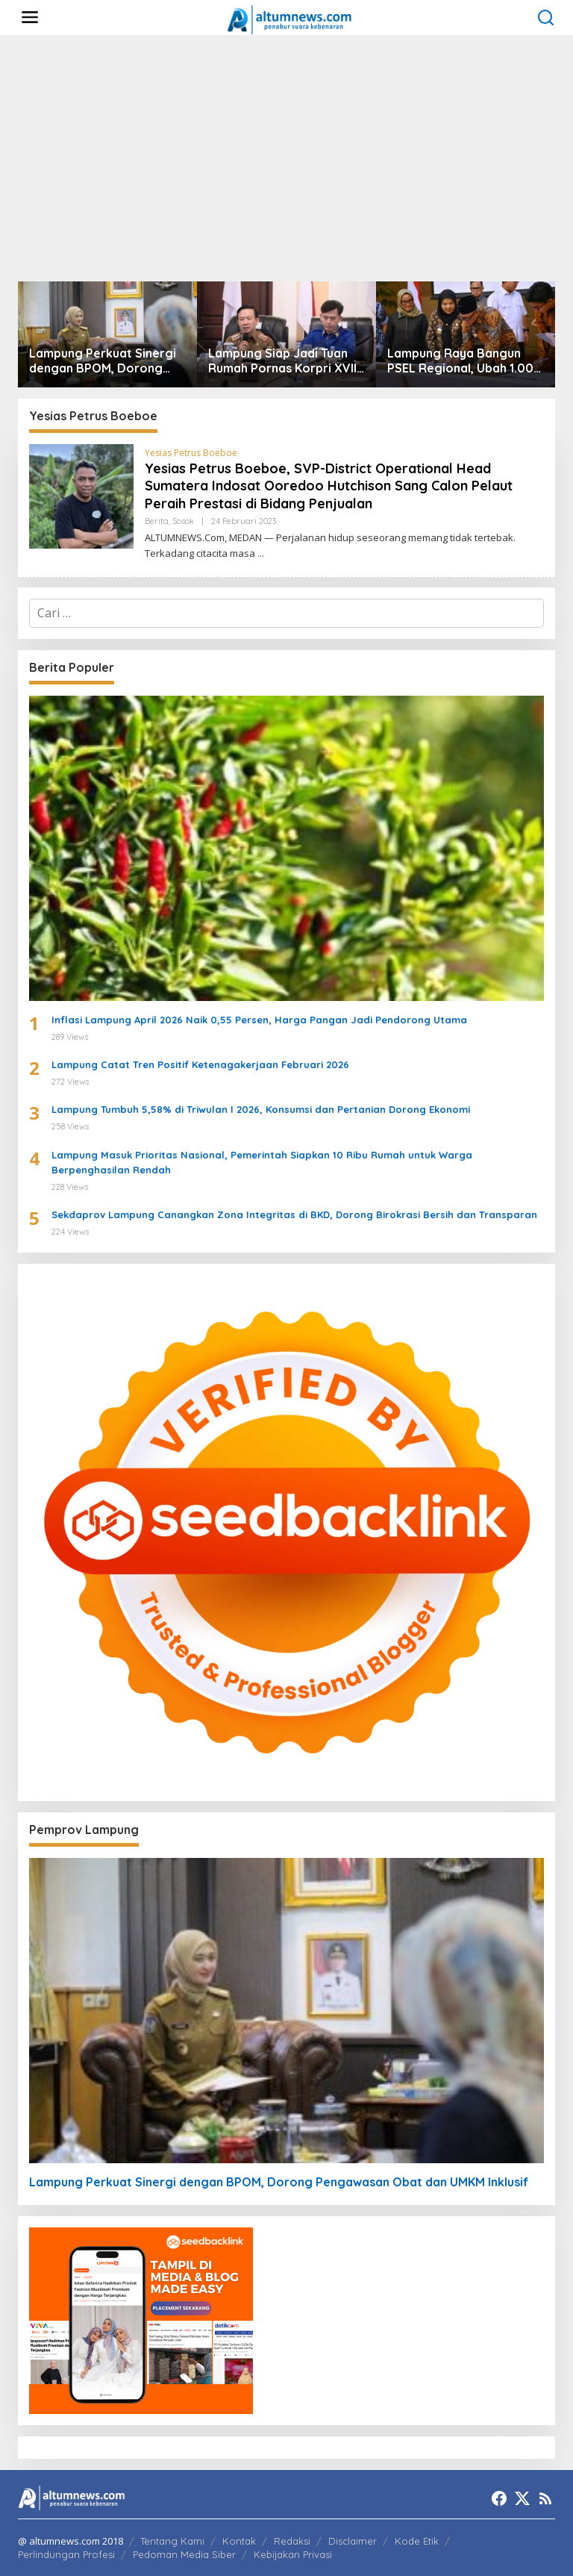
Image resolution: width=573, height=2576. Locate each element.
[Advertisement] (286, 158)
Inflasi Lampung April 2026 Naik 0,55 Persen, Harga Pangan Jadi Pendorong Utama (259, 1020)
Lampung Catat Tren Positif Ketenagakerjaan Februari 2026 (200, 1064)
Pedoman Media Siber (184, 2554)
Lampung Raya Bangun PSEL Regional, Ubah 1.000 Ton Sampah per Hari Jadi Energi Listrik (464, 361)
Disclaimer (352, 2541)
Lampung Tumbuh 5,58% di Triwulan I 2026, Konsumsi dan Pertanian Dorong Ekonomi (260, 1109)
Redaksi (292, 2541)
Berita (157, 521)
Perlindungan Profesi (66, 2554)
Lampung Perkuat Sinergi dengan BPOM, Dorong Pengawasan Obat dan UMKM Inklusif (102, 361)
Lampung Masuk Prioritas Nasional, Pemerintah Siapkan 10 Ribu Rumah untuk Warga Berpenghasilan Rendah (261, 1162)
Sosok (183, 521)
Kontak (239, 2541)
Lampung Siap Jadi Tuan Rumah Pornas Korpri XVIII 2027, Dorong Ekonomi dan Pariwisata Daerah (284, 361)
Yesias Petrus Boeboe (191, 452)
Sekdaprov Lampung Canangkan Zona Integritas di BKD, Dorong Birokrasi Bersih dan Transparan (294, 1214)
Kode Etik (417, 2541)
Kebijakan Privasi (293, 2554)
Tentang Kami (172, 2541)
